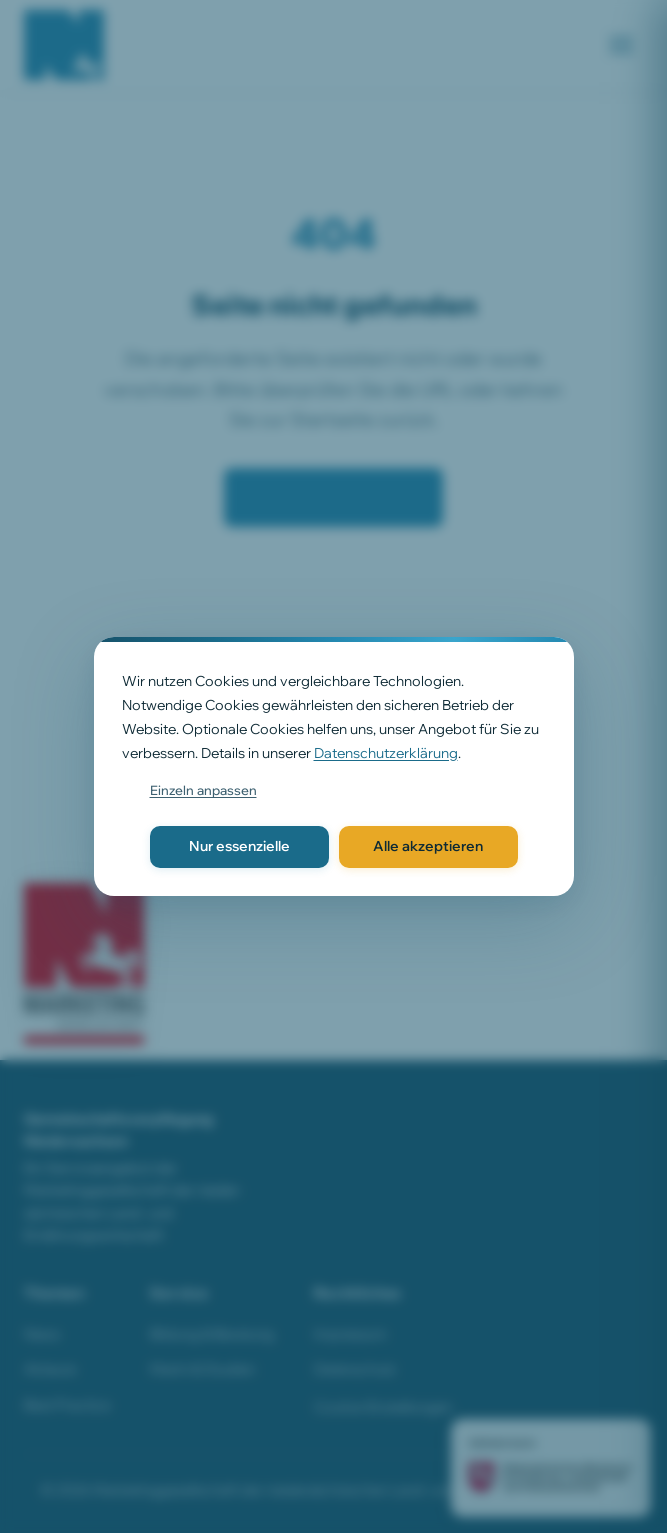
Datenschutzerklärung (386, 753)
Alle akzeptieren (428, 846)
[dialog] (334, 766)
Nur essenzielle (239, 846)
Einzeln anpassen (203, 790)
